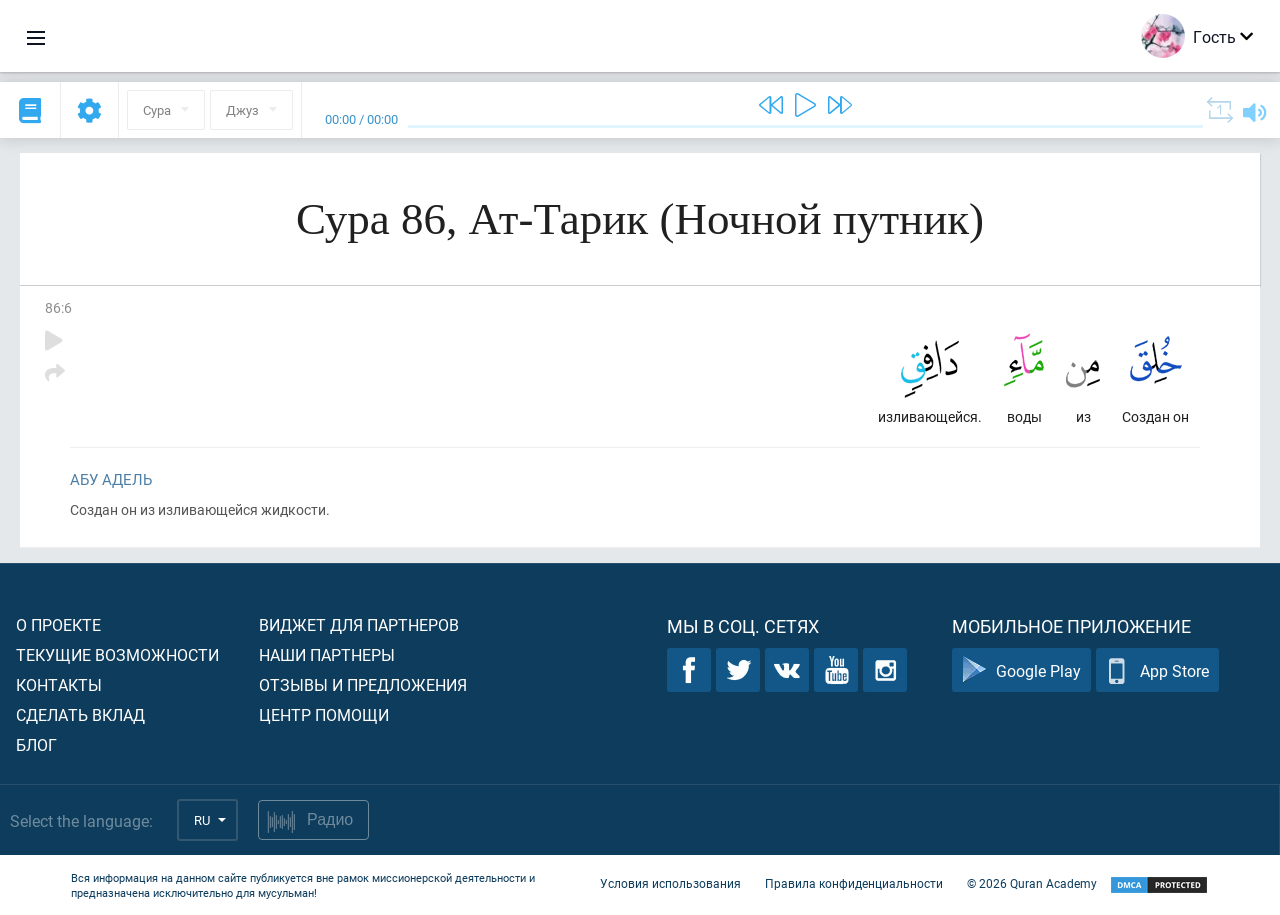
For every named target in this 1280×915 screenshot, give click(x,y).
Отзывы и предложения (363, 684)
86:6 (58, 307)
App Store (1157, 670)
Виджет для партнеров (359, 624)
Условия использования (670, 883)
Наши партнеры (327, 654)
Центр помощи (324, 714)
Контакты (59, 684)
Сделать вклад (80, 714)
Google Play (1021, 670)
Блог (36, 744)
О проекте (58, 624)
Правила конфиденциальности (854, 883)
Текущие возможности (117, 654)
